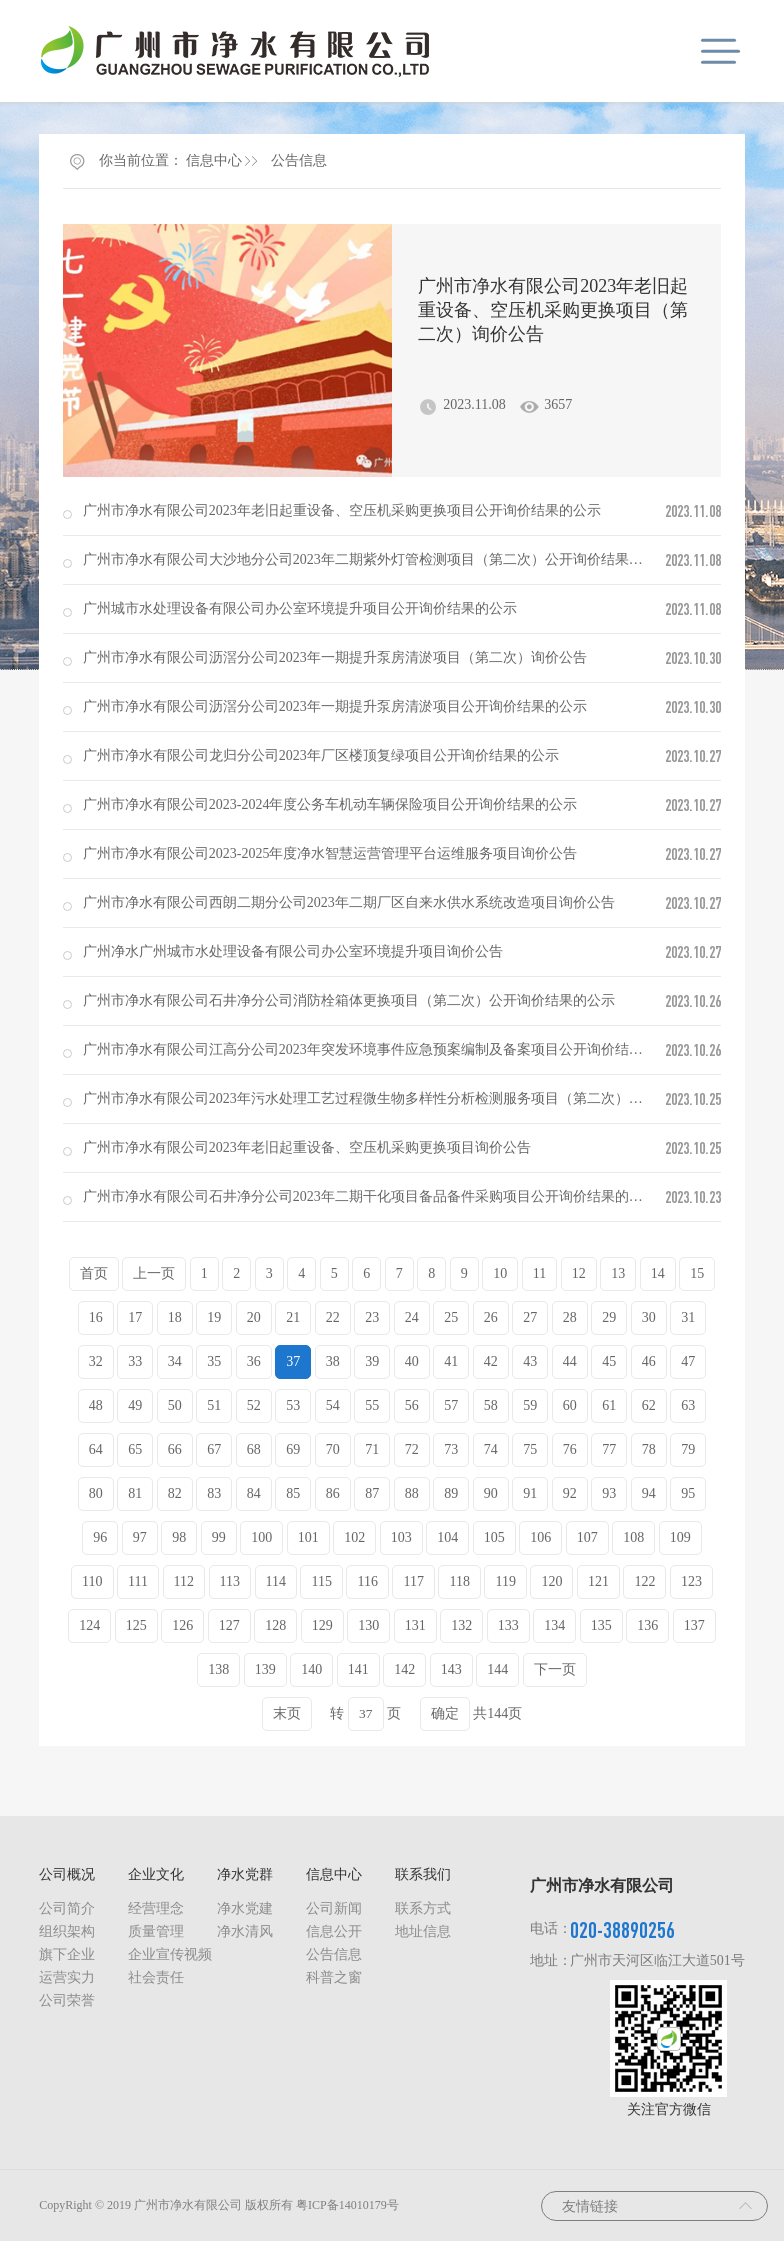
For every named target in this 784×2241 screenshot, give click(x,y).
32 (96, 1361)
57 (451, 1405)
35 (214, 1361)
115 (321, 1581)
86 (333, 1493)
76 (570, 1449)
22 (333, 1317)
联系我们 (423, 1874)
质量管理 (156, 1931)
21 (293, 1317)
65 (135, 1449)
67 (214, 1449)
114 (276, 1581)
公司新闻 (334, 1908)
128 (275, 1625)
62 (649, 1405)
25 (451, 1317)
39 (372, 1361)
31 (688, 1317)
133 (508, 1625)
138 (218, 1669)
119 (505, 1581)
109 (680, 1537)
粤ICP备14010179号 (347, 2205)
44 (570, 1361)
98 (179, 1537)
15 (697, 1273)
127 (229, 1625)
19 (214, 1317)
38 (333, 1361)
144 (497, 1669)
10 (500, 1273)
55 (372, 1405)
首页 (94, 1273)
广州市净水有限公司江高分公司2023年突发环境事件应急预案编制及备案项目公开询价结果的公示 (384, 1049)
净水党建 (245, 1908)
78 (649, 1449)
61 (609, 1405)
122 (644, 1581)
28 (570, 1317)
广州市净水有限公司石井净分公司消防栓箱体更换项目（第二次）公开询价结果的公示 (349, 1000)
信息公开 (334, 1931)
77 (609, 1449)
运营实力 (67, 1977)
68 (254, 1449)
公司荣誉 (67, 2000)
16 (96, 1317)
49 (135, 1405)
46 (649, 1361)
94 (649, 1493)
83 (214, 1493)
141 (358, 1669)
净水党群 (245, 1874)
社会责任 (156, 1977)
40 (412, 1361)
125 (136, 1625)
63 (688, 1405)
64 (96, 1449)
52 (254, 1405)
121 (598, 1581)
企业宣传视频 (170, 1954)
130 (368, 1625)
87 (372, 1493)
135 (601, 1625)
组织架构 (67, 1931)
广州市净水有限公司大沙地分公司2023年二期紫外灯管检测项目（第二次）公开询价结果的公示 (377, 559)
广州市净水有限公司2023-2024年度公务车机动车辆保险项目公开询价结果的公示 (330, 804)
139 (265, 1669)
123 (691, 1581)
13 (618, 1273)
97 (140, 1537)
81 (135, 1493)
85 (293, 1493)
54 (333, 1405)
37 (293, 1361)
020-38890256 (622, 1929)
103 (401, 1537)
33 (135, 1361)
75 (530, 1449)
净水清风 (245, 1931)
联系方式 (423, 1908)
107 (587, 1537)
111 (138, 1581)
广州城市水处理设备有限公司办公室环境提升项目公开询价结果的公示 (300, 608)
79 (688, 1449)
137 (694, 1625)
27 (530, 1317)
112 (184, 1581)
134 (554, 1625)
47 (688, 1361)
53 (293, 1405)
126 (182, 1625)
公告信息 (299, 160)
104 (447, 1537)
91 (530, 1493)
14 (658, 1273)
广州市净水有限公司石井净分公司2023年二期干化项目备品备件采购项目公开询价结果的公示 (370, 1196)
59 (530, 1405)
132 (461, 1625)
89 (451, 1493)
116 (367, 1581)
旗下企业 (67, 1954)
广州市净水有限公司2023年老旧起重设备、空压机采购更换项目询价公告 (307, 1147)
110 (92, 1581)
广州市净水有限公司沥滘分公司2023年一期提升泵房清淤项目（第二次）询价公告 (335, 657)
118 (459, 1581)
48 (96, 1405)
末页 (287, 1713)
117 (413, 1581)
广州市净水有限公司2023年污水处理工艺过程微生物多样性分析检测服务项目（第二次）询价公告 (384, 1098)
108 (633, 1537)
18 (175, 1317)
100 (261, 1537)
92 (570, 1493)
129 (322, 1625)
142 (404, 1669)
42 (491, 1361)
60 (570, 1405)
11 (539, 1273)
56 (412, 1405)
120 (551, 1581)
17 (135, 1317)
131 (415, 1625)
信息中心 (214, 160)
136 (647, 1625)
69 (293, 1449)
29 (609, 1317)
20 (254, 1317)
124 (89, 1625)
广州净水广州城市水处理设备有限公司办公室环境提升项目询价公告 (293, 951)
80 (96, 1493)
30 (649, 1317)
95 (688, 1493)
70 (333, 1449)
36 (254, 1361)
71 (372, 1449)
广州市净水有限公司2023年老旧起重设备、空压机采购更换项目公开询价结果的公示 (342, 510)
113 (230, 1581)
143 (451, 1669)
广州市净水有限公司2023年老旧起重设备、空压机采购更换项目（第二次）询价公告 (553, 310)
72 (412, 1449)
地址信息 (423, 1931)
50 (175, 1405)
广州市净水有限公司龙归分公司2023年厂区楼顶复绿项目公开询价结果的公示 (321, 755)
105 (494, 1537)
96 (100, 1537)
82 (175, 1493)
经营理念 (156, 1908)
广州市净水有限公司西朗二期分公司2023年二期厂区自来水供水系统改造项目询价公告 (349, 902)
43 (530, 1361)
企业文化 (156, 1874)
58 (491, 1405)
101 (308, 1537)
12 (579, 1273)
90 (491, 1493)
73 (451, 1449)
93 (609, 1493)
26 (491, 1317)
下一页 (555, 1669)
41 (451, 1361)
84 (254, 1493)
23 (372, 1317)
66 (175, 1449)
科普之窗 (334, 1977)
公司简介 (67, 1908)
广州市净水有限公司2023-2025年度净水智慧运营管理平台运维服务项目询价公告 (330, 853)
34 (175, 1361)
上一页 (154, 1273)
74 (491, 1449)
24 (412, 1317)
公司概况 (67, 1874)
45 (609, 1361)
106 (540, 1537)
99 (219, 1537)
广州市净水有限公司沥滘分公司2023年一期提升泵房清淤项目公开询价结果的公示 (335, 706)
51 (214, 1405)
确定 (445, 1713)
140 (311, 1669)
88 (412, 1493)
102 (354, 1537)
